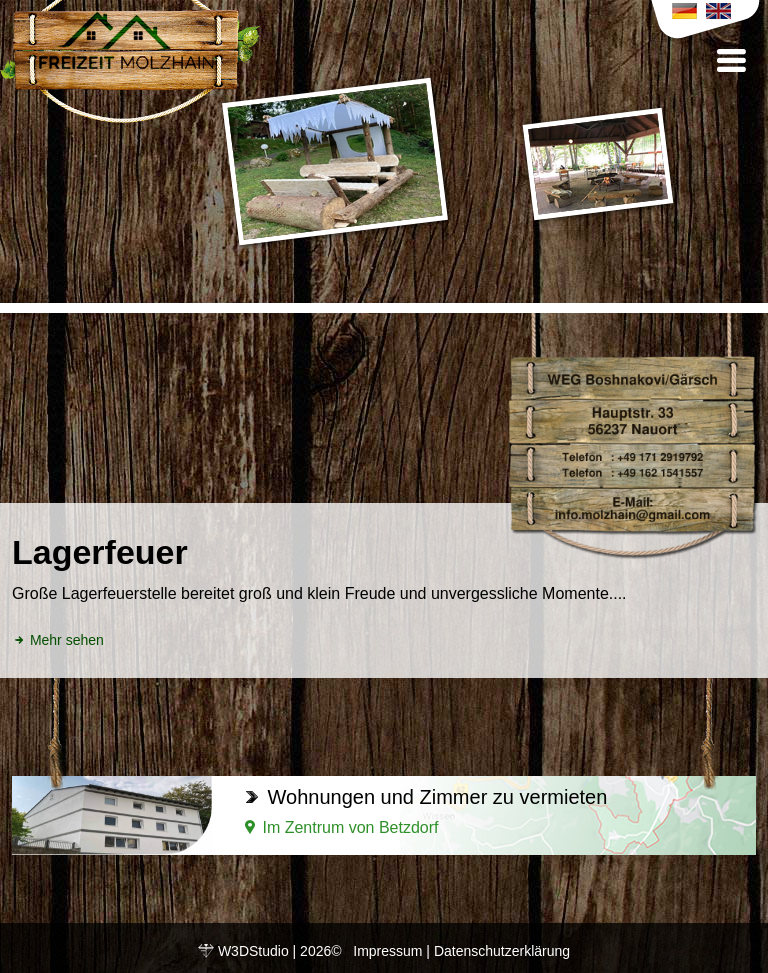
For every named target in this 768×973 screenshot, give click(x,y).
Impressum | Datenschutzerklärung (461, 951)
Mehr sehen (58, 640)
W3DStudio (253, 951)
